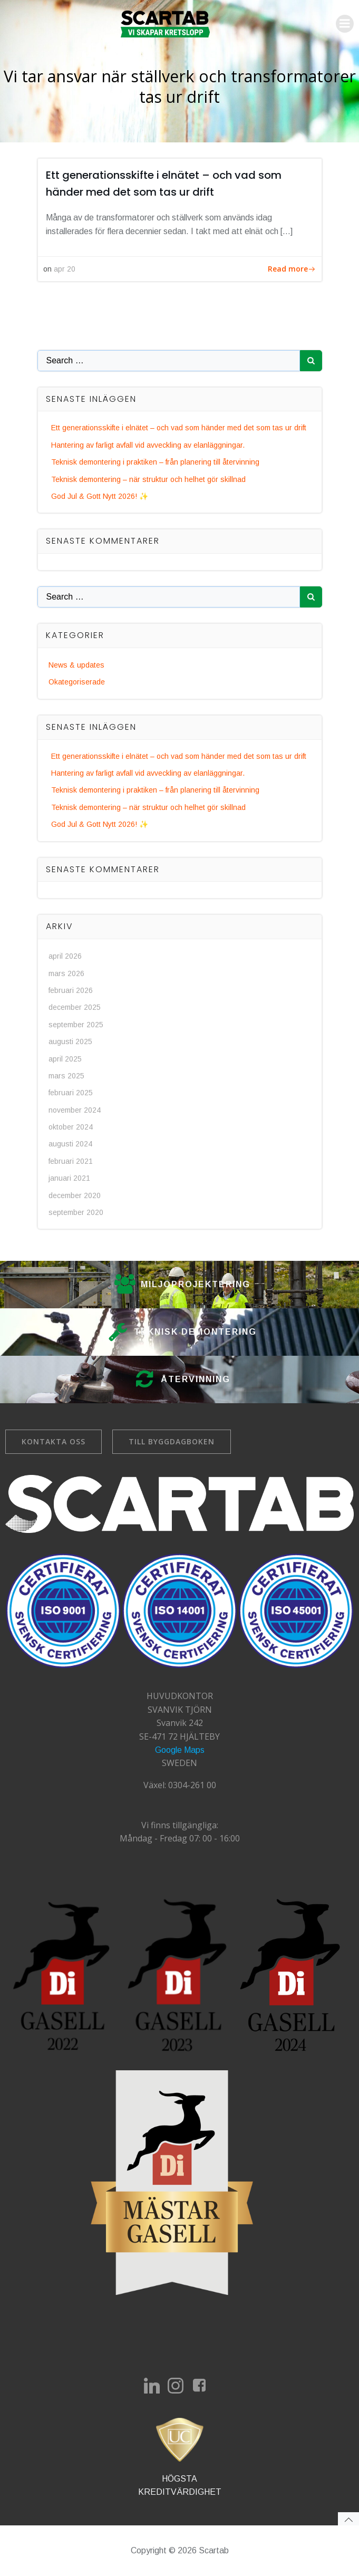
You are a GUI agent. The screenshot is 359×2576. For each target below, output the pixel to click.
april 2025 (65, 1059)
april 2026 (65, 956)
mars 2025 (66, 1076)
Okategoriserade (76, 682)
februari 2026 (70, 990)
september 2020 (75, 1212)
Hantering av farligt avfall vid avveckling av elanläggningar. (148, 445)
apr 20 (64, 269)
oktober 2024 (70, 1127)
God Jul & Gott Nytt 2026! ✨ (99, 496)
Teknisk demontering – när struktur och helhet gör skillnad (148, 479)
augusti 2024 (70, 1144)
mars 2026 (66, 973)
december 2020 (74, 1195)
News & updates (76, 665)
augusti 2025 (70, 1041)
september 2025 (75, 1024)
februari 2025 (70, 1092)
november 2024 (74, 1110)
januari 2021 (69, 1178)
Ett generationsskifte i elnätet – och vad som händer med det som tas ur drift (178, 427)
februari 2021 (70, 1161)
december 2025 (74, 1007)
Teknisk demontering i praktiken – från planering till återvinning (155, 462)
